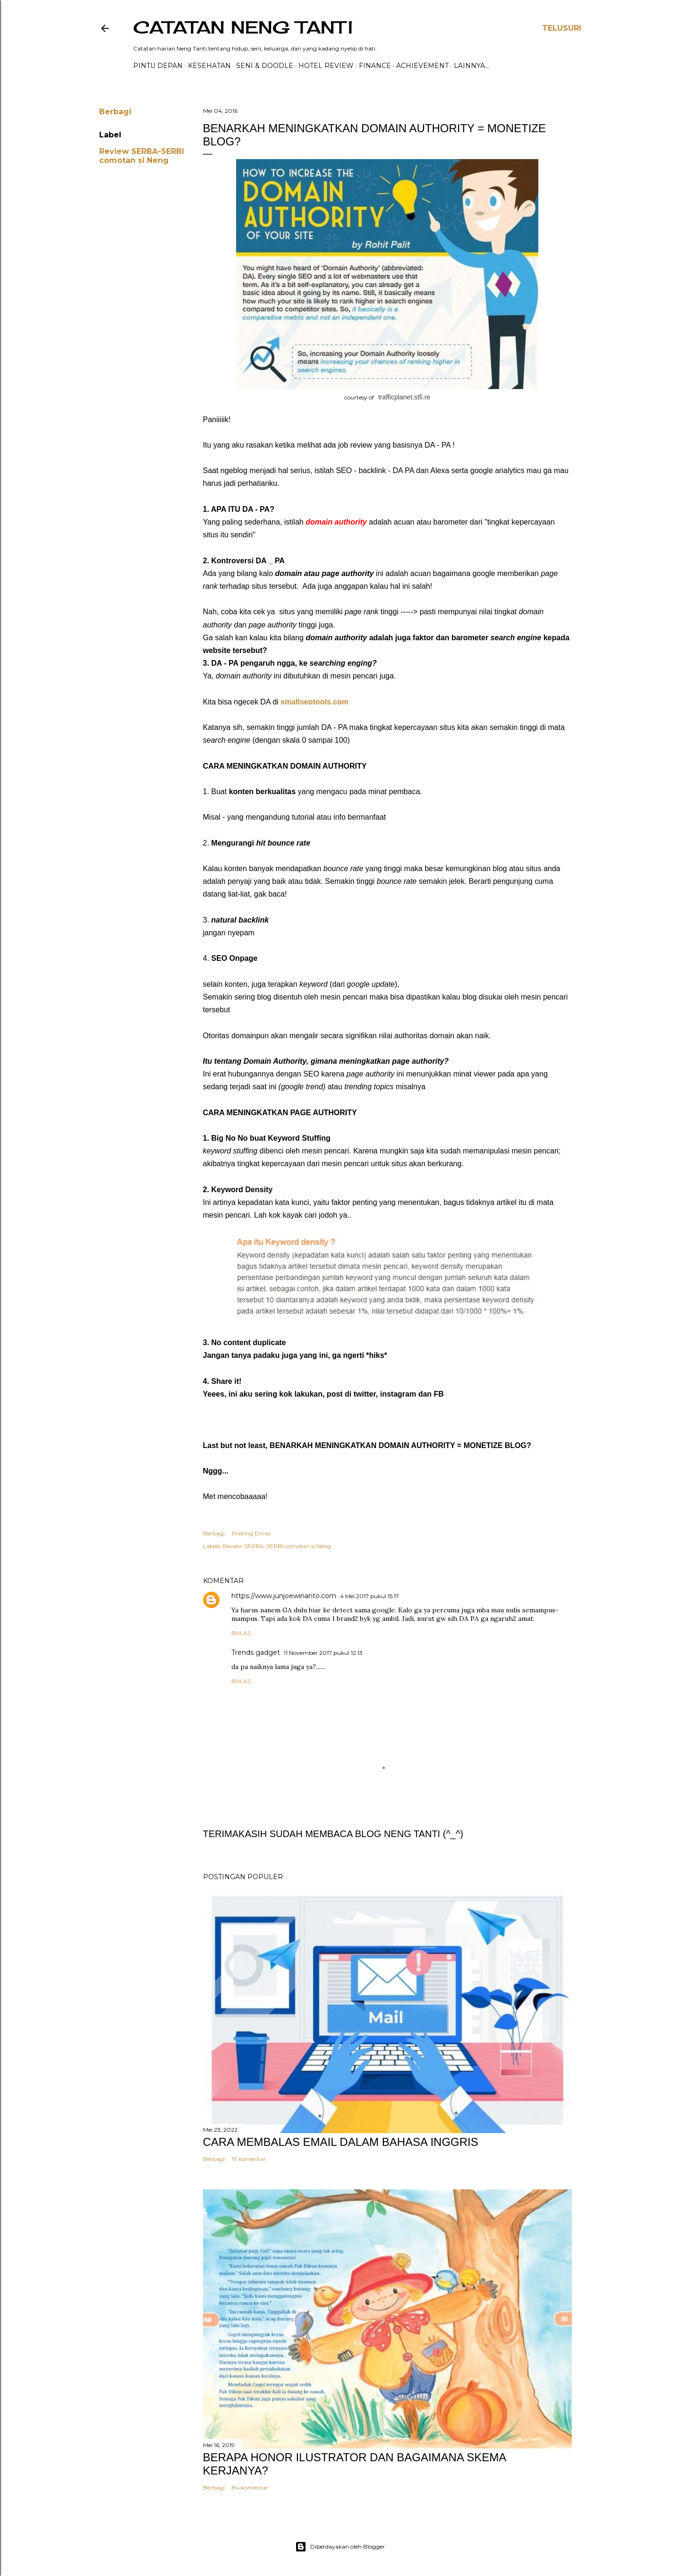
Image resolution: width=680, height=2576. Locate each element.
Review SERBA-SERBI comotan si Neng (141, 156)
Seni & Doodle (264, 65)
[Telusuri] (561, 28)
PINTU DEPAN (158, 65)
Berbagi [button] (115, 111)
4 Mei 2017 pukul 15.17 (369, 1596)
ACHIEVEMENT (422, 65)
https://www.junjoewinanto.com (283, 1596)
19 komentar (249, 2158)
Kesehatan (209, 65)
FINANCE (375, 65)
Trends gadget (255, 1652)
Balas (241, 1632)
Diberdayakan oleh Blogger (340, 2546)
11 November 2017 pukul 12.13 (323, 1652)
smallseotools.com (315, 702)
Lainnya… (471, 65)
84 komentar (250, 2487)
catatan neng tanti (243, 27)
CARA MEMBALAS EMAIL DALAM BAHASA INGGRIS (340, 2141)
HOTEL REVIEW (326, 65)
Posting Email (251, 1533)
